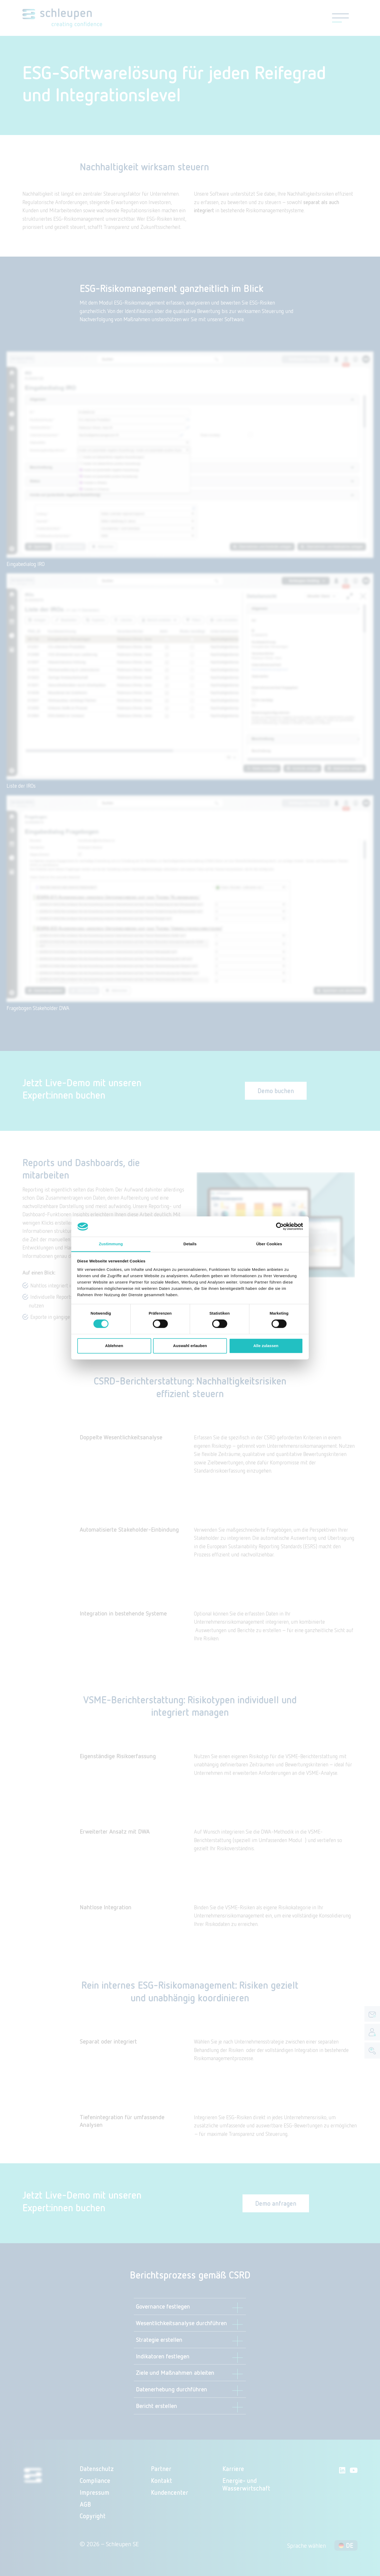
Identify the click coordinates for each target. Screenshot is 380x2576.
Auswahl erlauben (190, 1345)
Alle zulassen (265, 1345)
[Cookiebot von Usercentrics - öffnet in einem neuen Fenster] (280, 1227)
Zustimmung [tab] (111, 1244)
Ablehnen (114, 1345)
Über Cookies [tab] (269, 1244)
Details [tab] (190, 1244)
